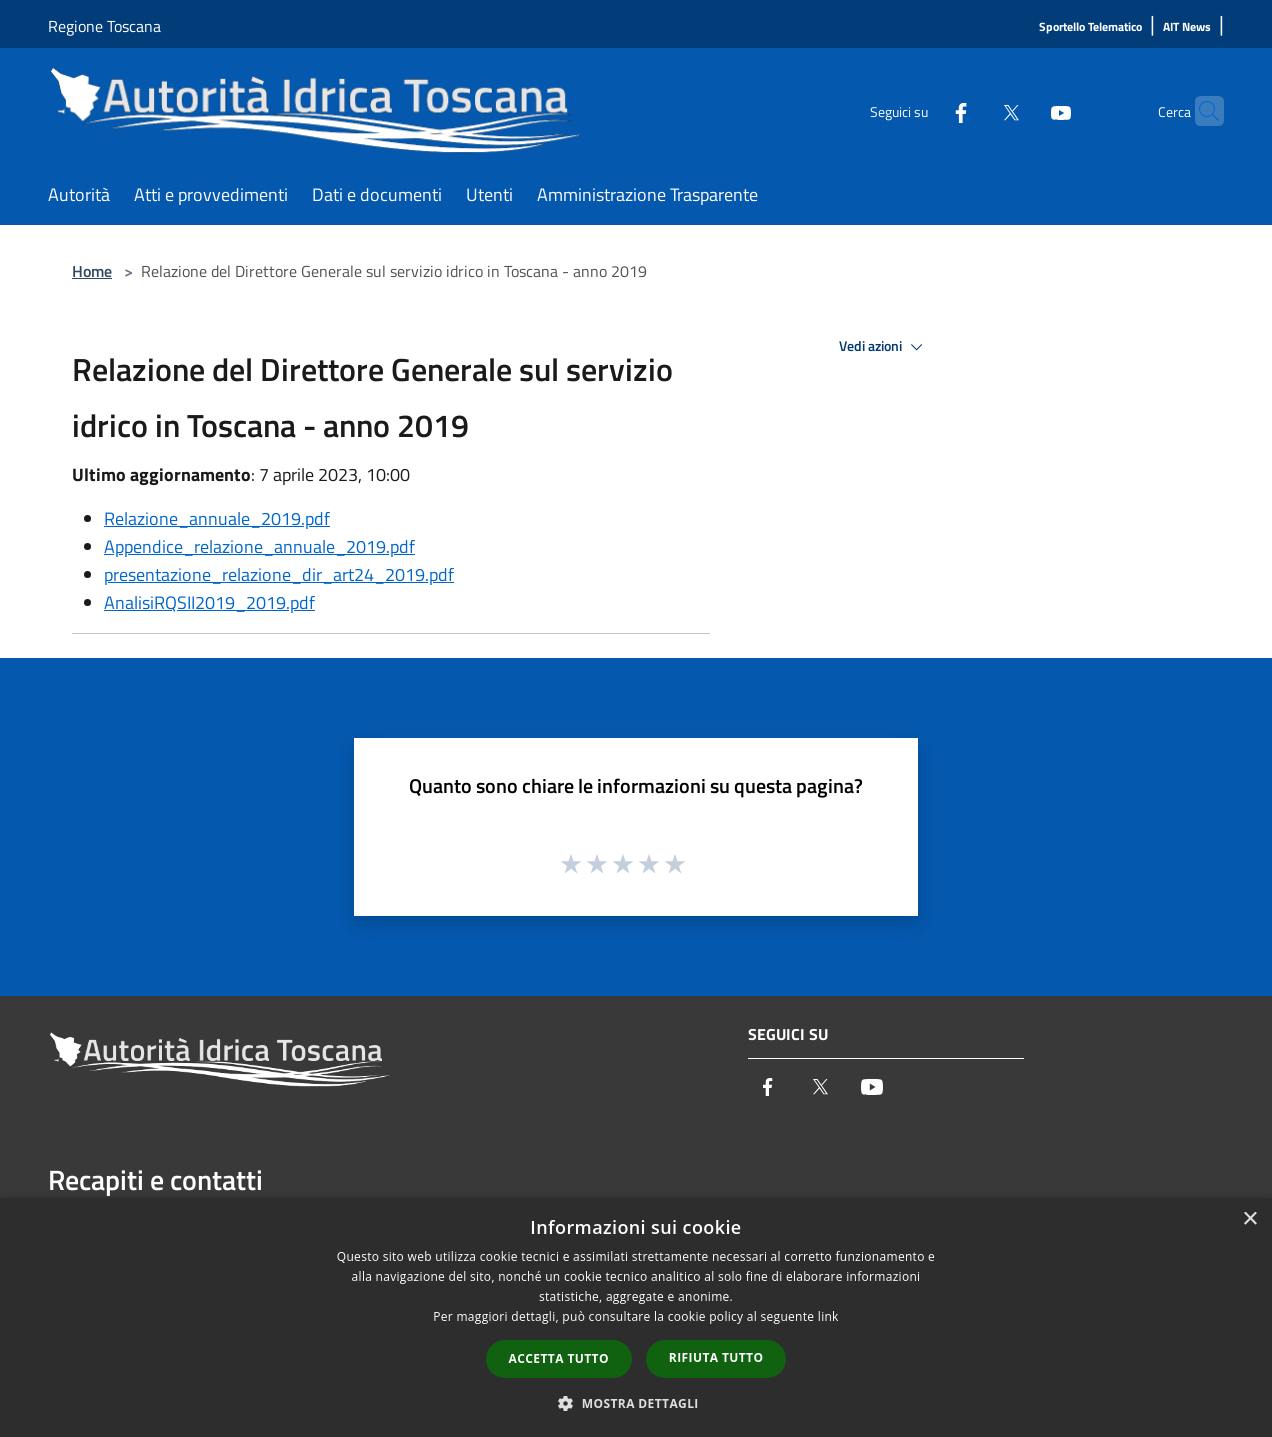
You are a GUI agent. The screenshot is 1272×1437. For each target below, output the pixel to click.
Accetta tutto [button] (559, 1358)
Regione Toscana (104, 26)
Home (92, 271)
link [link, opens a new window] (828, 1316)
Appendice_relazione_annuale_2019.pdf (259, 546)
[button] (636, 1403)
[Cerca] (1200, 111)
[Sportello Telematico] (1090, 27)
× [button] (1249, 1219)
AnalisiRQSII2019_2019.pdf (209, 602)
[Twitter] (972, 110)
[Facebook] (922, 110)
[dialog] (636, 1317)
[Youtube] (1022, 110)
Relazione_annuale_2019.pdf (217, 518)
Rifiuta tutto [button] (716, 1357)
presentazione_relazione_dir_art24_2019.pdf (279, 574)
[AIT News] (1187, 27)
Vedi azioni (884, 347)
